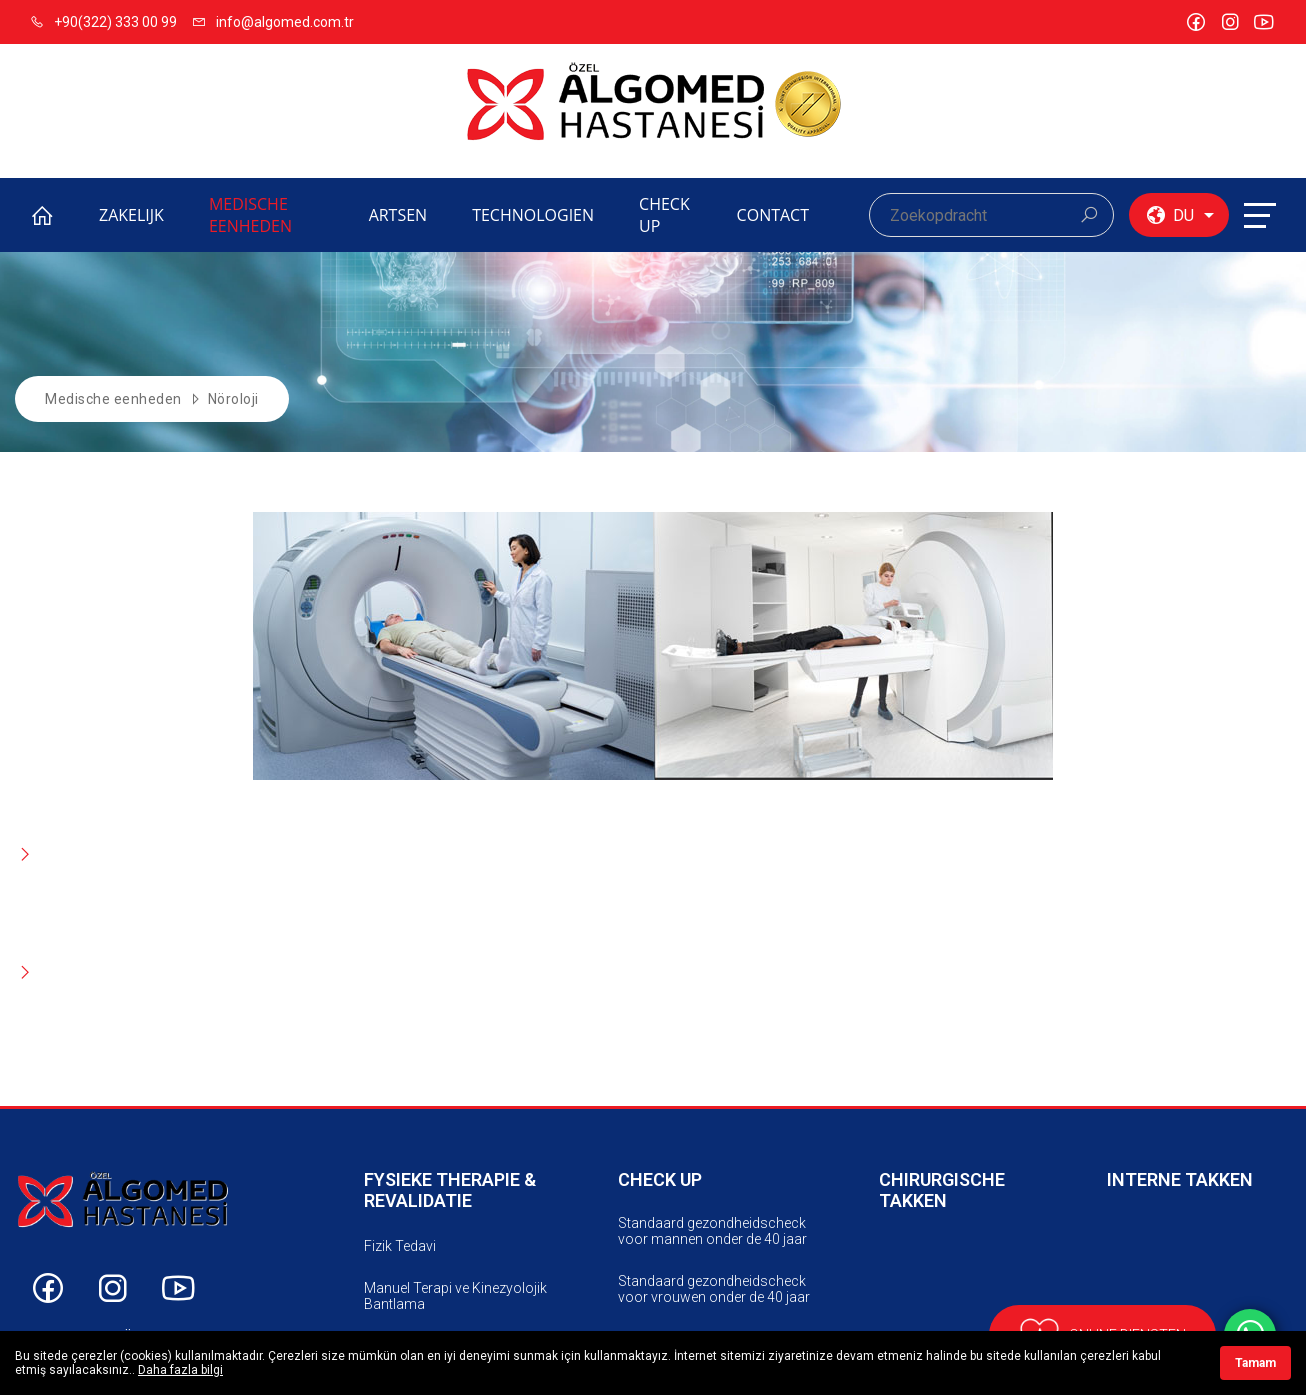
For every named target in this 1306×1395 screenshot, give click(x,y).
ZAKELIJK (131, 215)
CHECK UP (664, 215)
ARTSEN (398, 215)
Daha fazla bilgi (180, 1370)
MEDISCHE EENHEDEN (250, 215)
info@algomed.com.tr (273, 22)
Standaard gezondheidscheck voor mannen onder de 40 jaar (712, 1231)
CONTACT (773, 215)
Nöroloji (233, 399)
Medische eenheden (113, 399)
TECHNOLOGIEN (533, 215)
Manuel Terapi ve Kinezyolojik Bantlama (455, 1296)
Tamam (1255, 1363)
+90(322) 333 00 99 (103, 22)
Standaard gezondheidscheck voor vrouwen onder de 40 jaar (714, 1289)
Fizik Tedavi (400, 1246)
